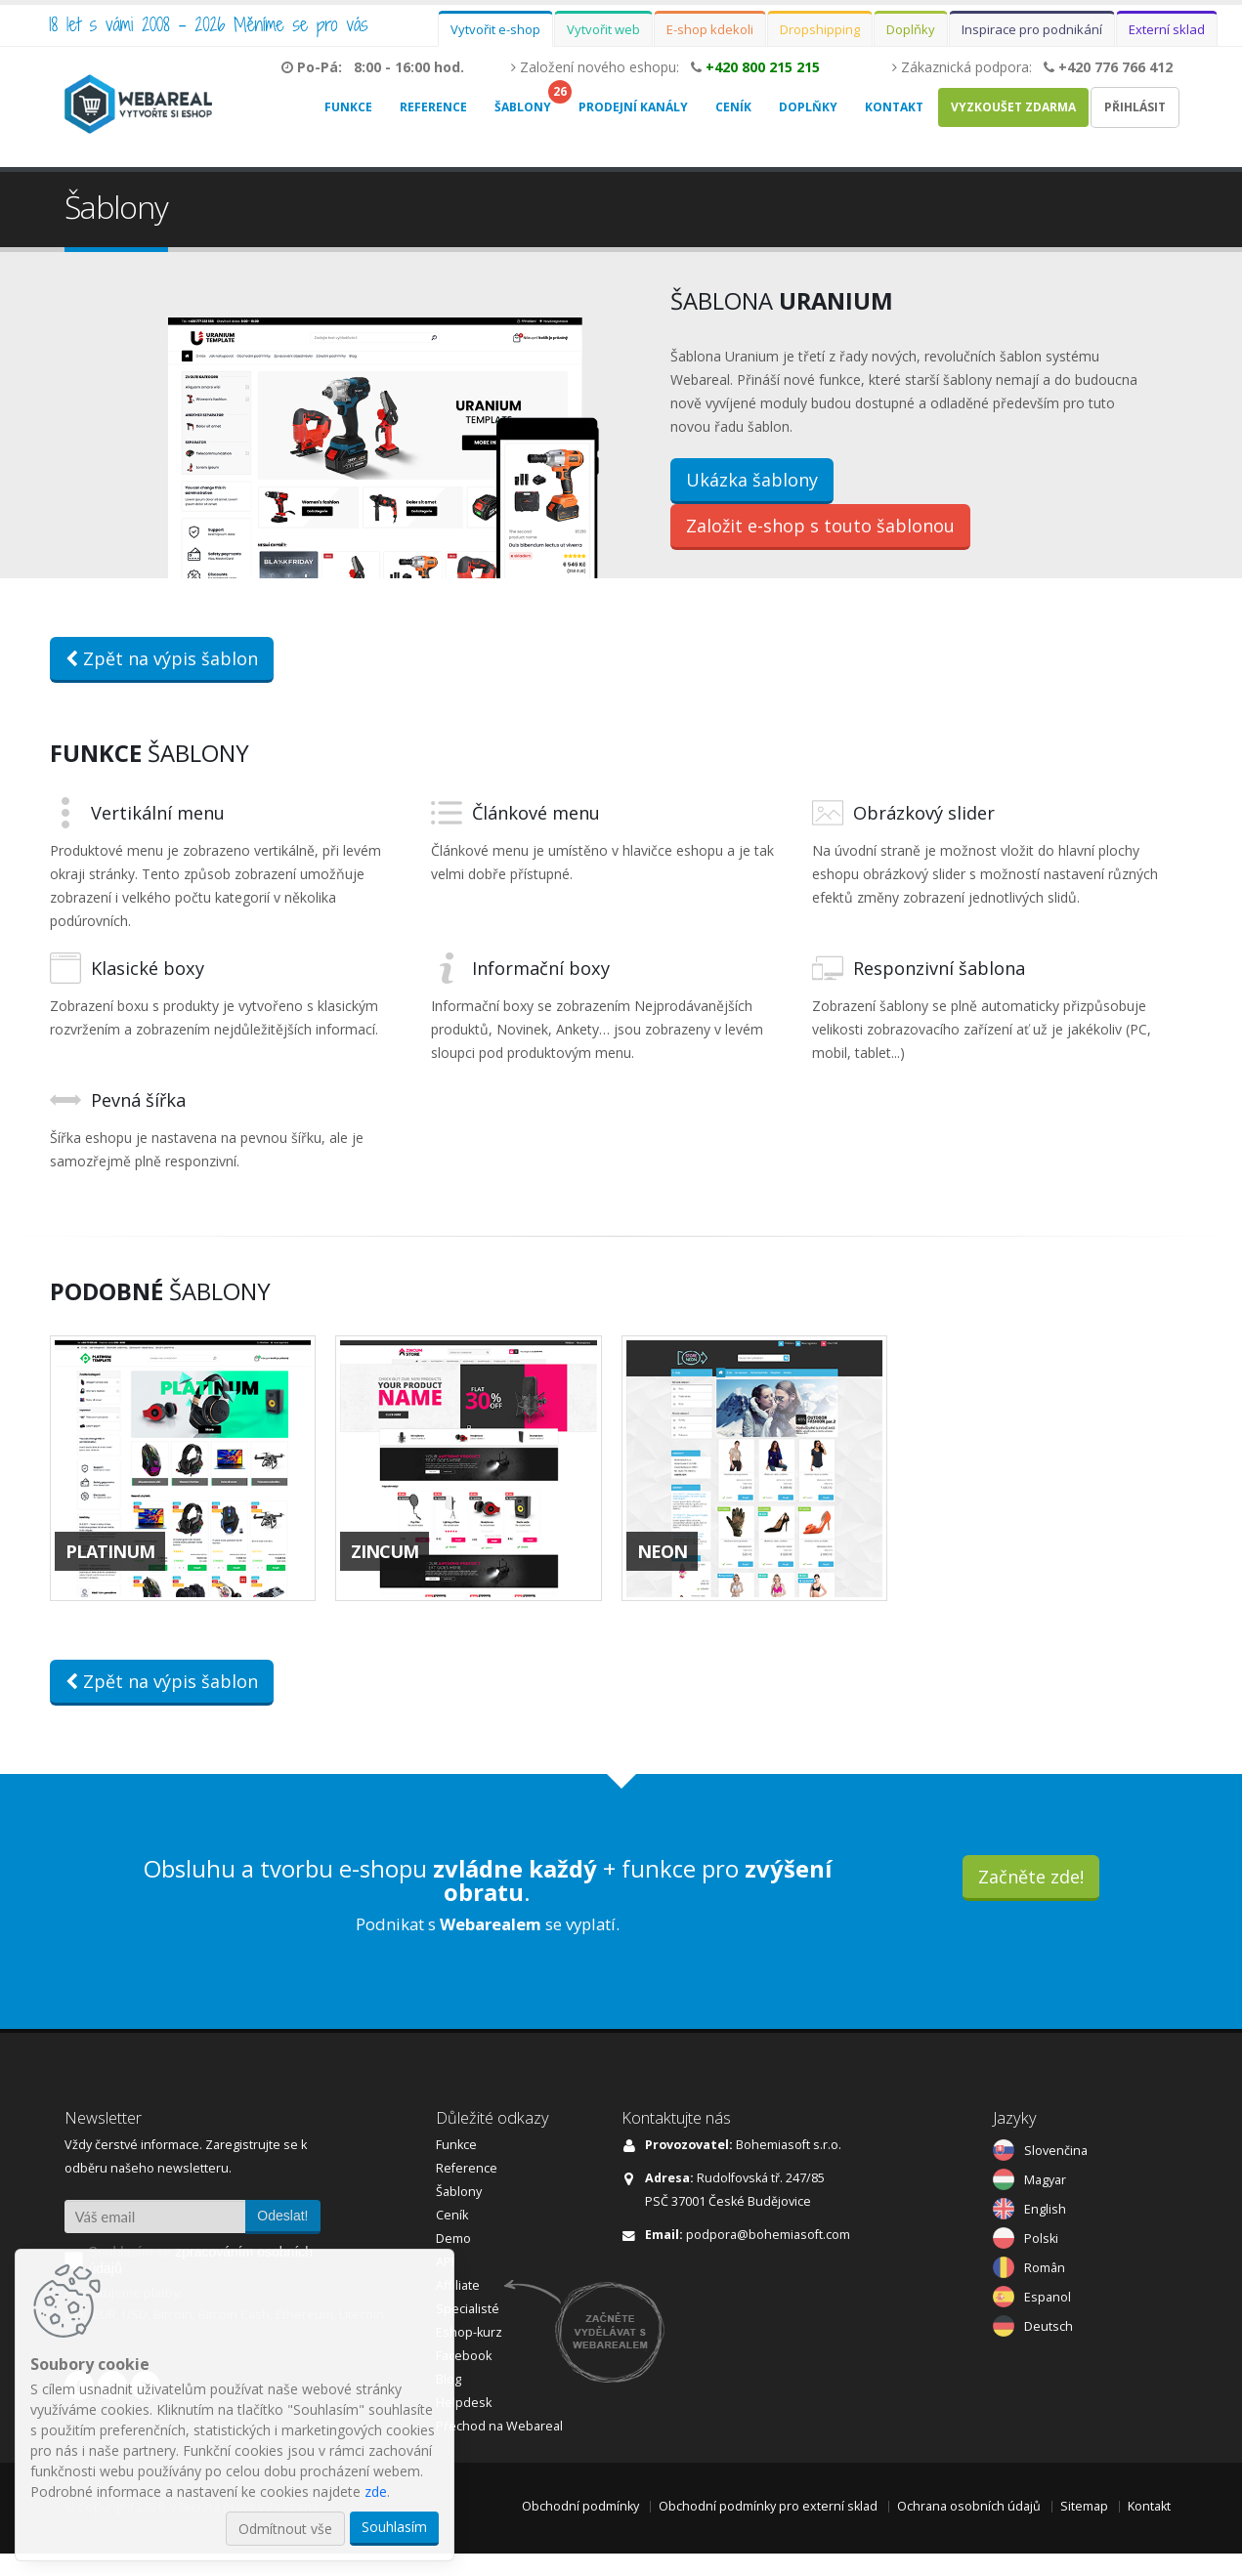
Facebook (464, 2378)
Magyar (1045, 2202)
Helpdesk (464, 2425)
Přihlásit (1135, 107)
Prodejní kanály (633, 107)
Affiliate (458, 2308)
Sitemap (1084, 2528)
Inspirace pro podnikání (1032, 29)
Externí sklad (1167, 29)
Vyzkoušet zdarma (1013, 107)
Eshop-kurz (469, 2354)
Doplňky (910, 29)
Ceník (733, 107)
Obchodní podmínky (580, 2528)
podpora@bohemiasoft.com (768, 2257)
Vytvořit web (603, 29)
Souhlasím (394, 2526)
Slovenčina (1056, 2173)
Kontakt (894, 107)
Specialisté (467, 2331)
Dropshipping (820, 29)
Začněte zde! (1031, 1899)
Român (1044, 2290)
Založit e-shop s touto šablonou (820, 537)
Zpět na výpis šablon (161, 681)
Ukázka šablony (752, 491)
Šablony (522, 107)
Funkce (348, 107)
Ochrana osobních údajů (969, 2528)
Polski (1041, 2261)
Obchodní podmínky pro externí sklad (768, 2528)
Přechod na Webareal (499, 2448)
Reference (433, 107)
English (1045, 2231)
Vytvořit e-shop (495, 29)
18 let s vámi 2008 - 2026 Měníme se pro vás (208, 24)
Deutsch (1048, 2349)
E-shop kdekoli (709, 29)
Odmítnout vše (285, 2528)
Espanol (1047, 2319)
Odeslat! (282, 2238)
